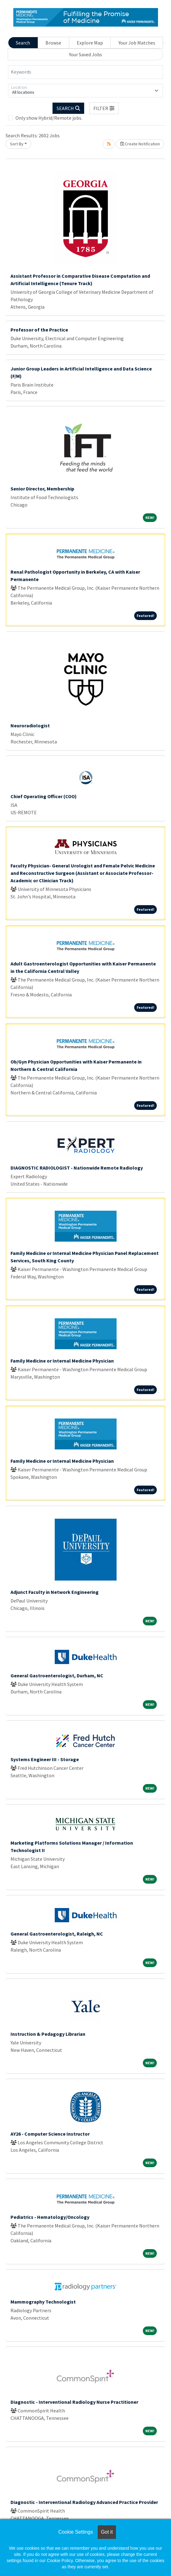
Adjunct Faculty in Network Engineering (55, 1592)
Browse (53, 43)
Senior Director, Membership (42, 489)
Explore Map (90, 43)
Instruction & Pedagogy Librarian (48, 2034)
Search (23, 43)
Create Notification (140, 144)
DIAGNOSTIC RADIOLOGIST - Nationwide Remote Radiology (77, 1168)
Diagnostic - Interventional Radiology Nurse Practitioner (74, 2402)
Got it (107, 2532)
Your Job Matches (136, 43)
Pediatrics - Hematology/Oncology (50, 2217)
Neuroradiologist (30, 725)
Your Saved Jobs (85, 54)
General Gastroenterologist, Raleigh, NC (57, 1934)
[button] (104, 108)
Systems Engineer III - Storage (45, 1759)
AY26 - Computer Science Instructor (50, 2134)
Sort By (17, 144)
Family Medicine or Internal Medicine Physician (62, 1361)
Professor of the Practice (39, 330)
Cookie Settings (75, 2532)
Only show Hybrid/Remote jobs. (48, 118)
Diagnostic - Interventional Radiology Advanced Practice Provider (84, 2502)
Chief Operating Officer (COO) (44, 796)
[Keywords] (85, 72)
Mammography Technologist (43, 2302)
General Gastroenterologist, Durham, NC (57, 1675)
